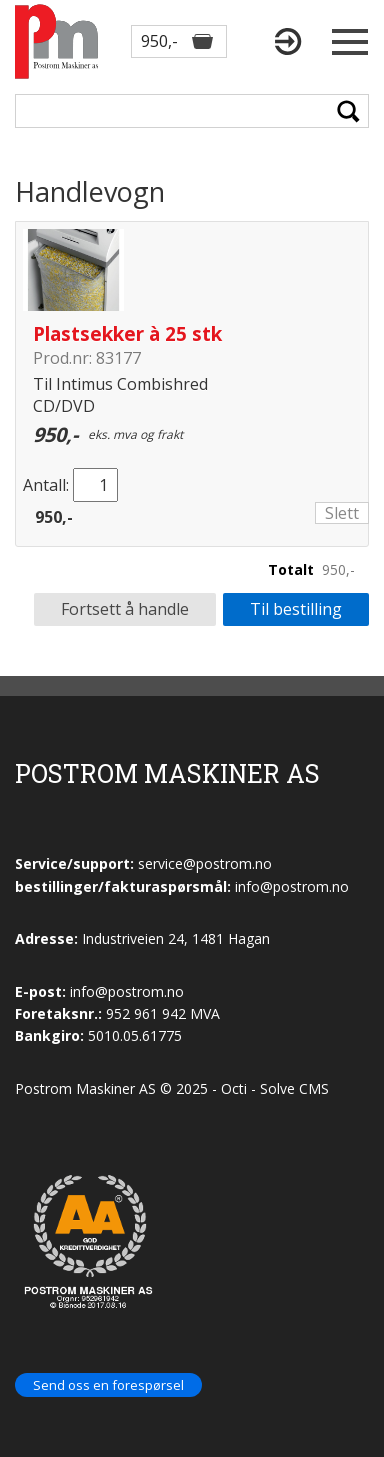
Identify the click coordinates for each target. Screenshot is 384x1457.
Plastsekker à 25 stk (127, 334)
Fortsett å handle (125, 609)
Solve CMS (294, 1088)
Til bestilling (296, 609)
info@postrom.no (127, 991)
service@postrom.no (205, 863)
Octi (234, 1088)
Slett (342, 513)
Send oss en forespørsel (108, 1385)
